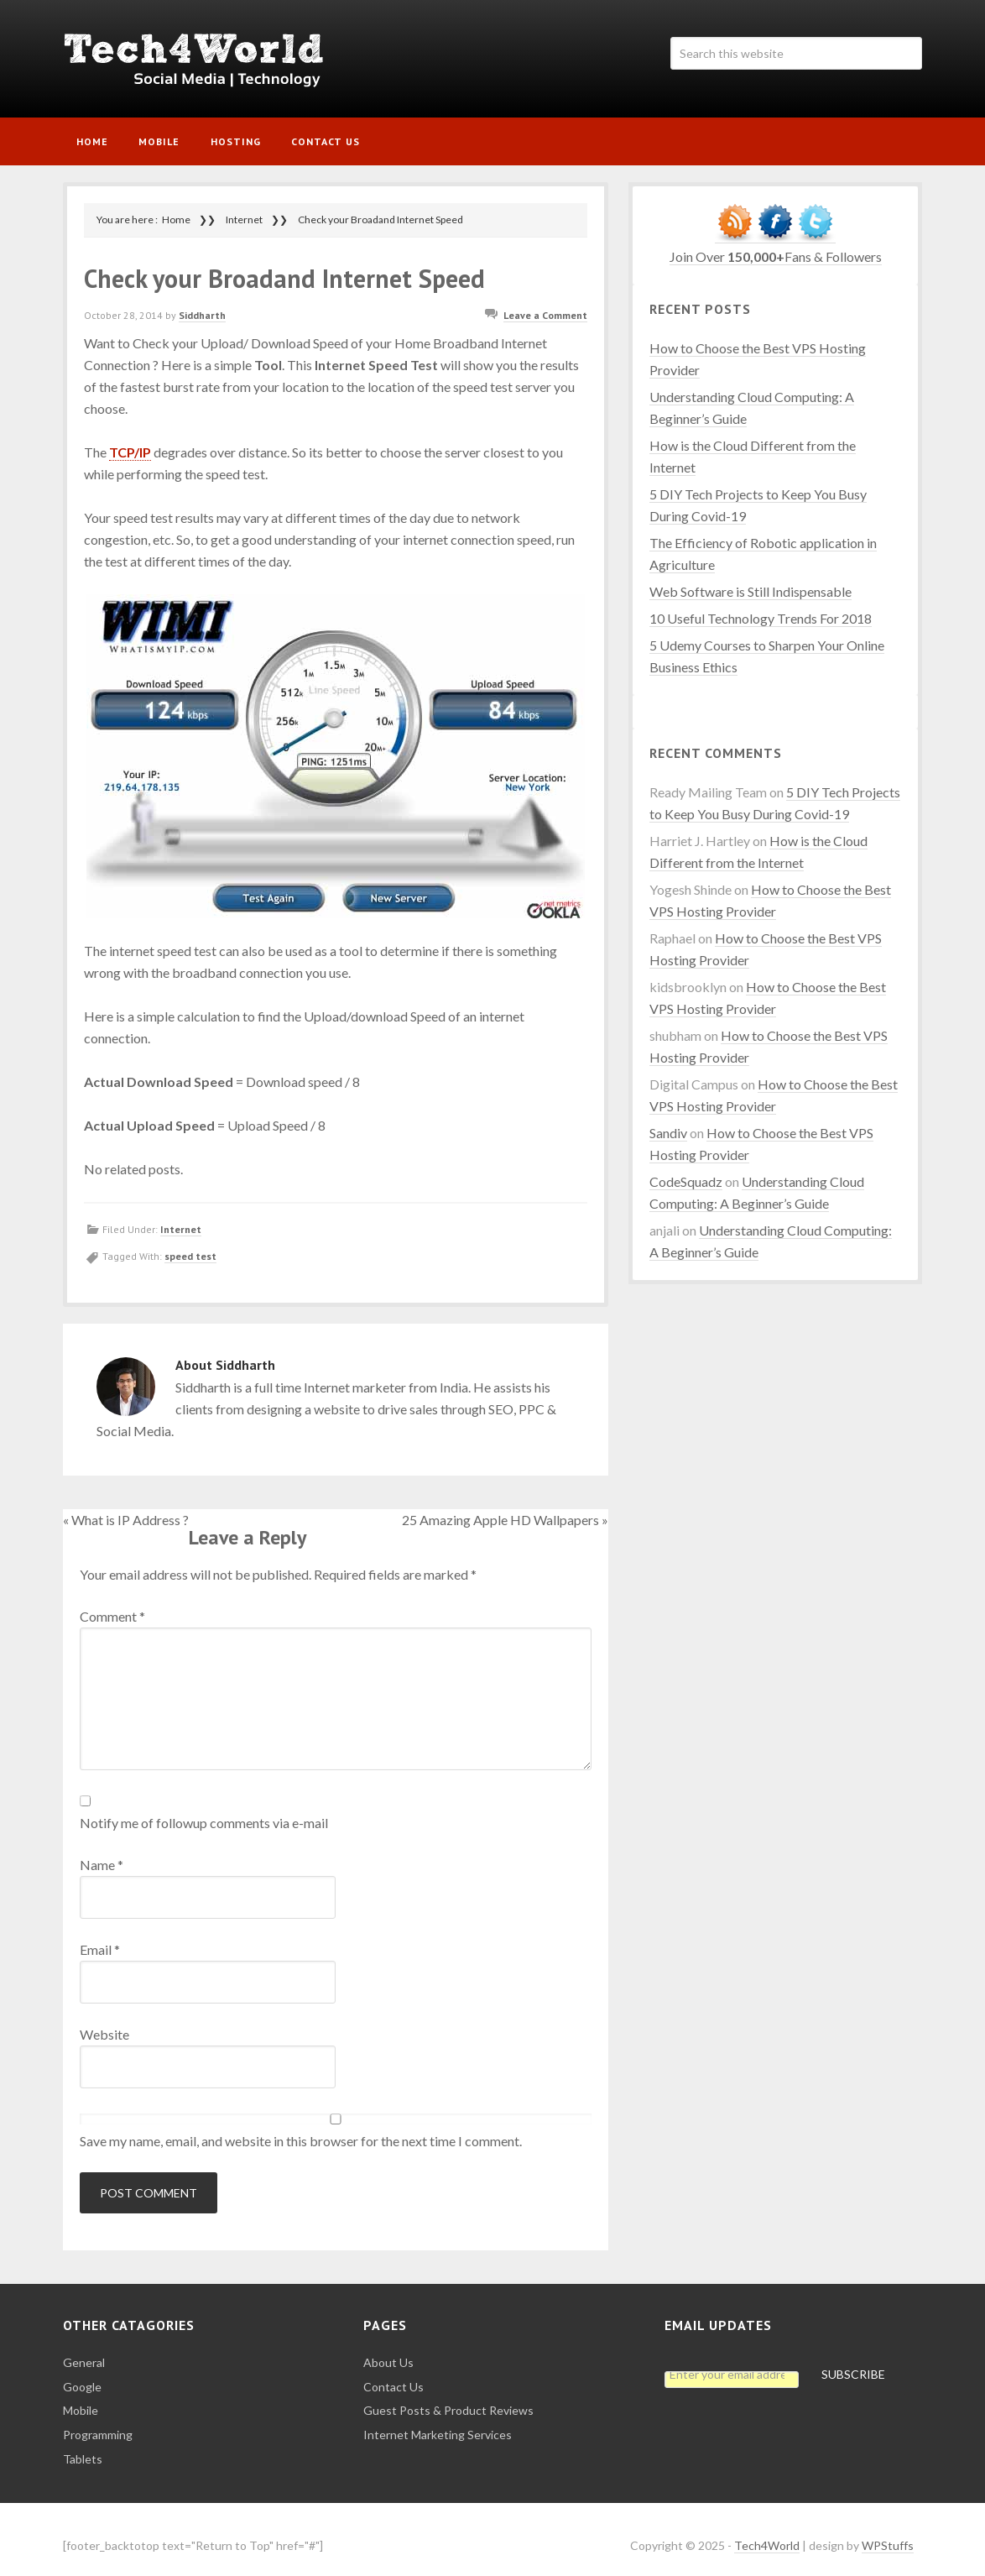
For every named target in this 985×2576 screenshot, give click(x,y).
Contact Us (393, 2373)
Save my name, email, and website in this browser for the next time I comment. (301, 2127)
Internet (180, 1216)
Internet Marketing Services (437, 2422)
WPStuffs (888, 2532)
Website (104, 2021)
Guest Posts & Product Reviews (448, 2398)
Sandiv (668, 1120)
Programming (98, 2422)
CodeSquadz (685, 1169)
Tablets (82, 2446)
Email (100, 1936)
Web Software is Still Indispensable (750, 579)
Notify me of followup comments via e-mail (204, 1809)
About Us (388, 2350)
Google (82, 2373)
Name (101, 1851)
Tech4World (205, 59)
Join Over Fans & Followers (776, 244)
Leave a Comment (545, 302)
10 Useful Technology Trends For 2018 (760, 606)
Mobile (80, 2398)
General (84, 2350)
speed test (190, 1243)
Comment (112, 1603)
